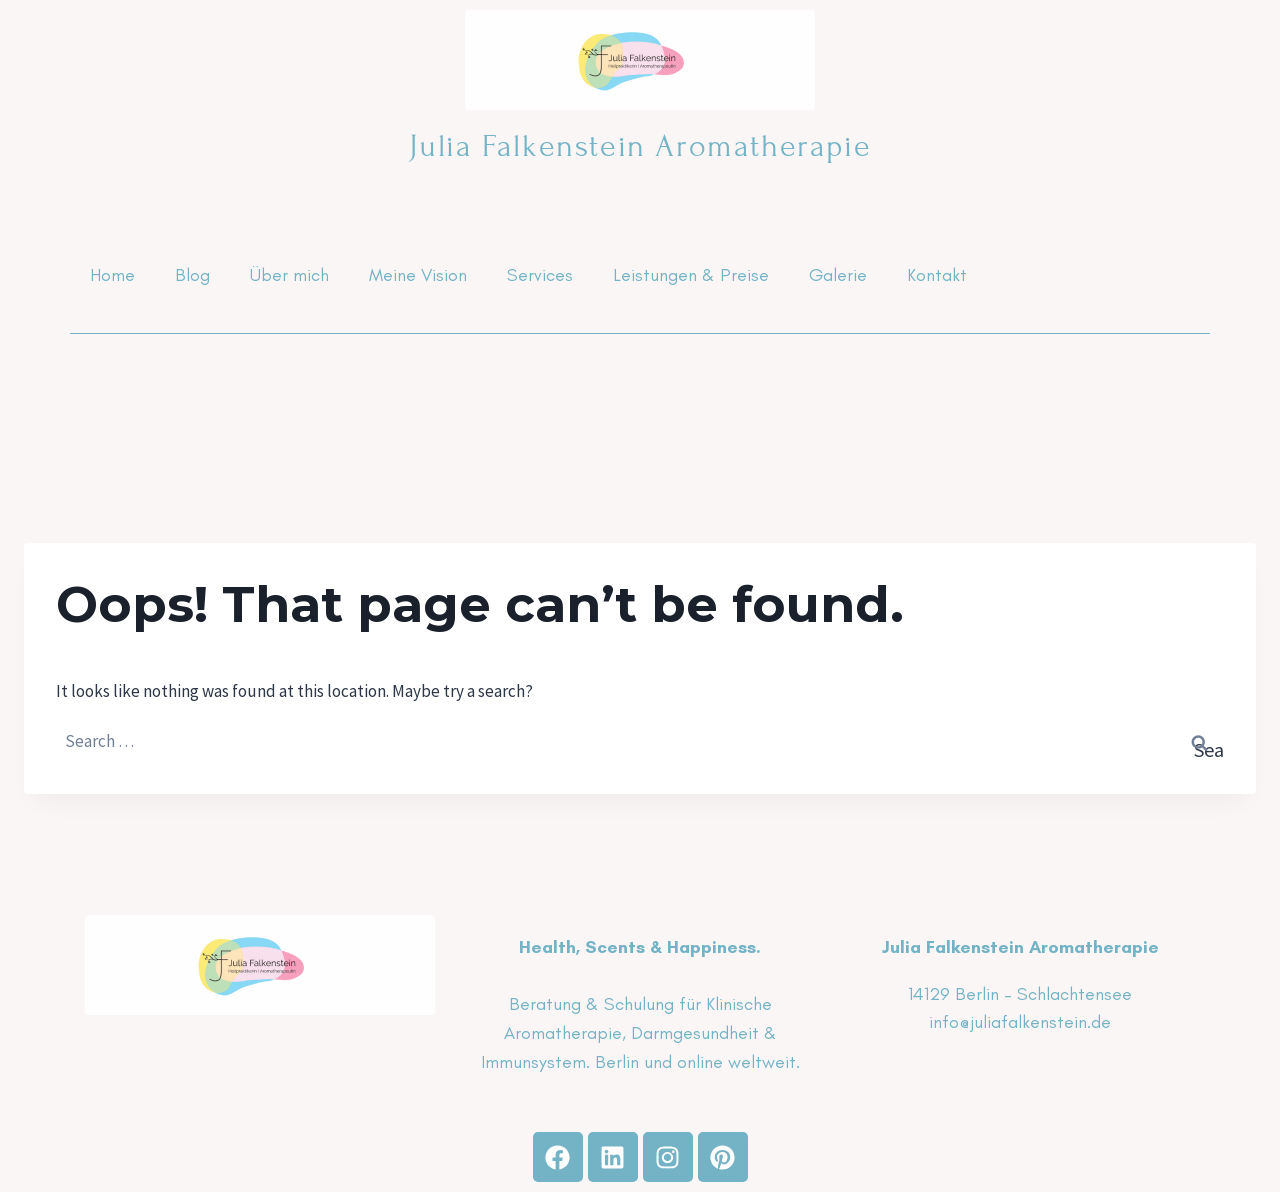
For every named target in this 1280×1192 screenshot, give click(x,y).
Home (112, 275)
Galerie (838, 275)
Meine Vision (418, 275)
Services (540, 275)
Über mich (289, 275)
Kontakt (937, 275)
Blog (192, 275)
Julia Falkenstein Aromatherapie (640, 146)
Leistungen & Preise (691, 275)
